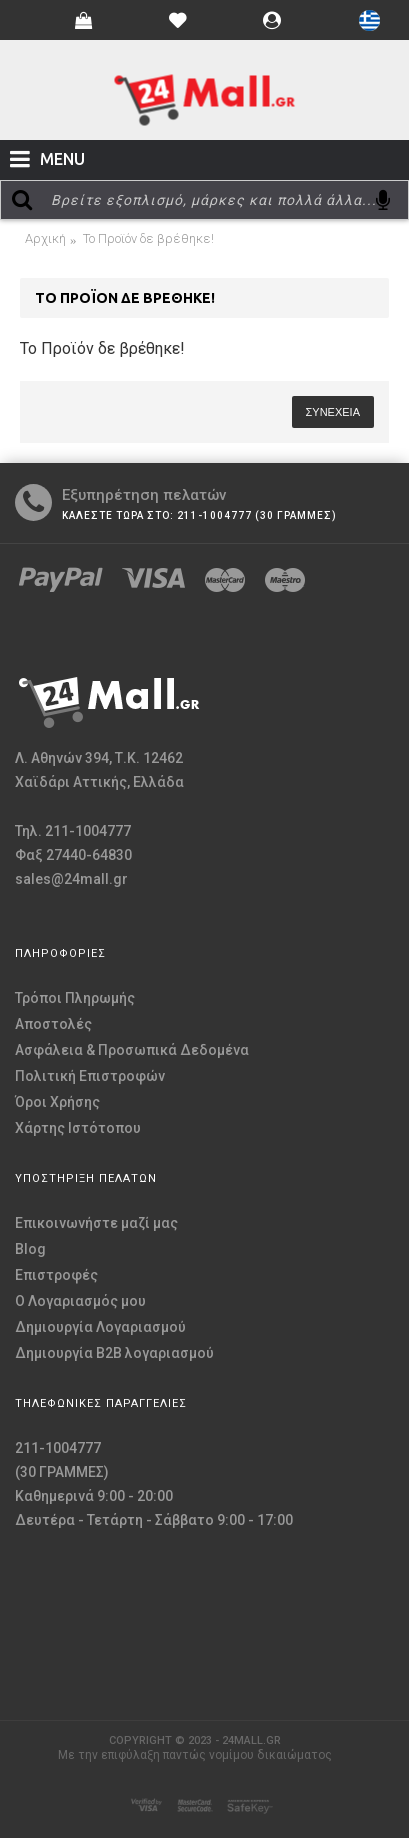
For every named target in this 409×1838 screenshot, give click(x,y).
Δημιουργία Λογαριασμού (100, 1327)
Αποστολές (53, 1024)
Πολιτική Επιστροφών (90, 1076)
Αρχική (45, 238)
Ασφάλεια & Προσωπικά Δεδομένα (132, 1050)
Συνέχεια (333, 412)
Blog (30, 1249)
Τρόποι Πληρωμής (75, 998)
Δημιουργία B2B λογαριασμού (114, 1353)
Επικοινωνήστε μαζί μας (96, 1223)
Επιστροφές (56, 1275)
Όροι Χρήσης (57, 1102)
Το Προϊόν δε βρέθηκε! (148, 238)
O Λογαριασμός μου (80, 1301)
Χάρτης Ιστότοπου (78, 1128)
